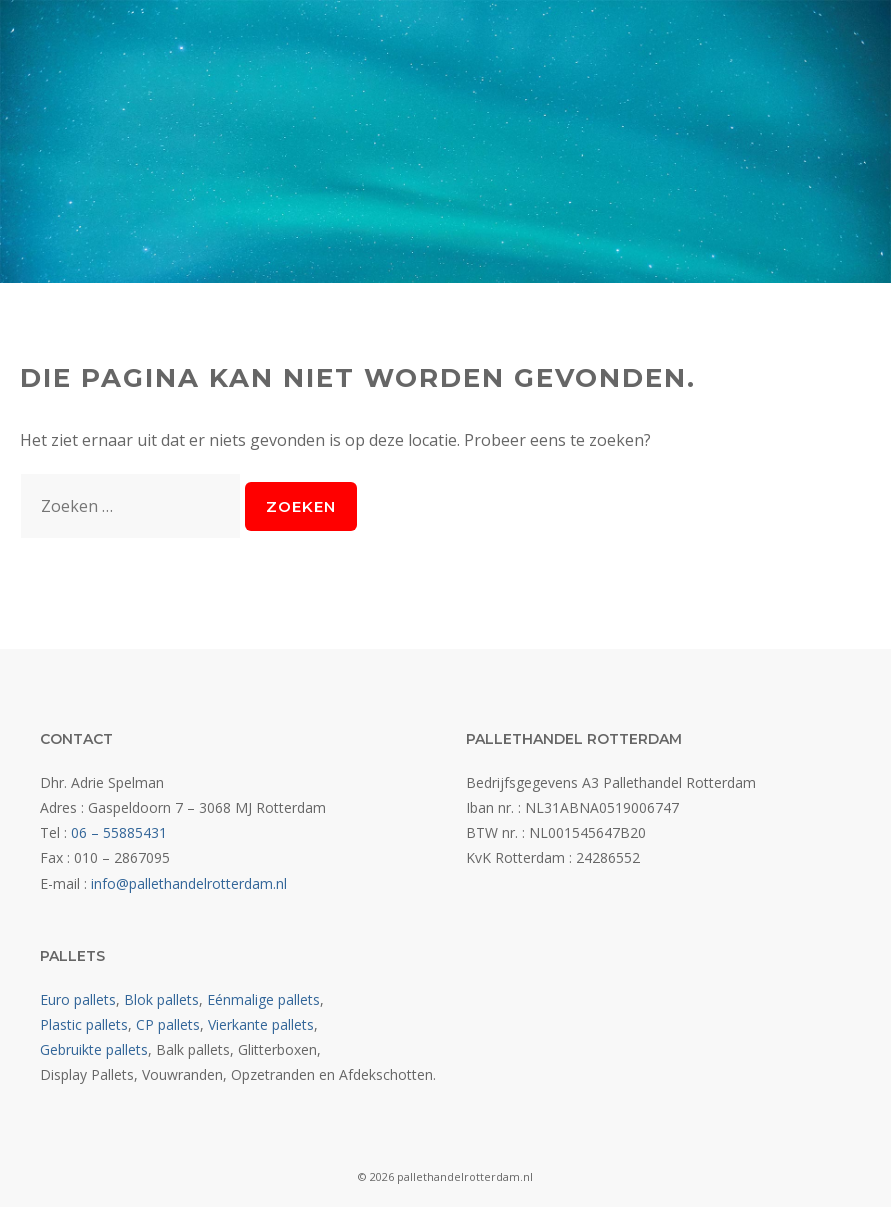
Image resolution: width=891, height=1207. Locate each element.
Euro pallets (78, 999)
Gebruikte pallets (94, 1049)
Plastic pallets (84, 1024)
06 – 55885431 (119, 832)
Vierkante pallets (261, 1024)
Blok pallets (161, 999)
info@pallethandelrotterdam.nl (189, 883)
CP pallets (168, 1024)
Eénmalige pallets (263, 999)
